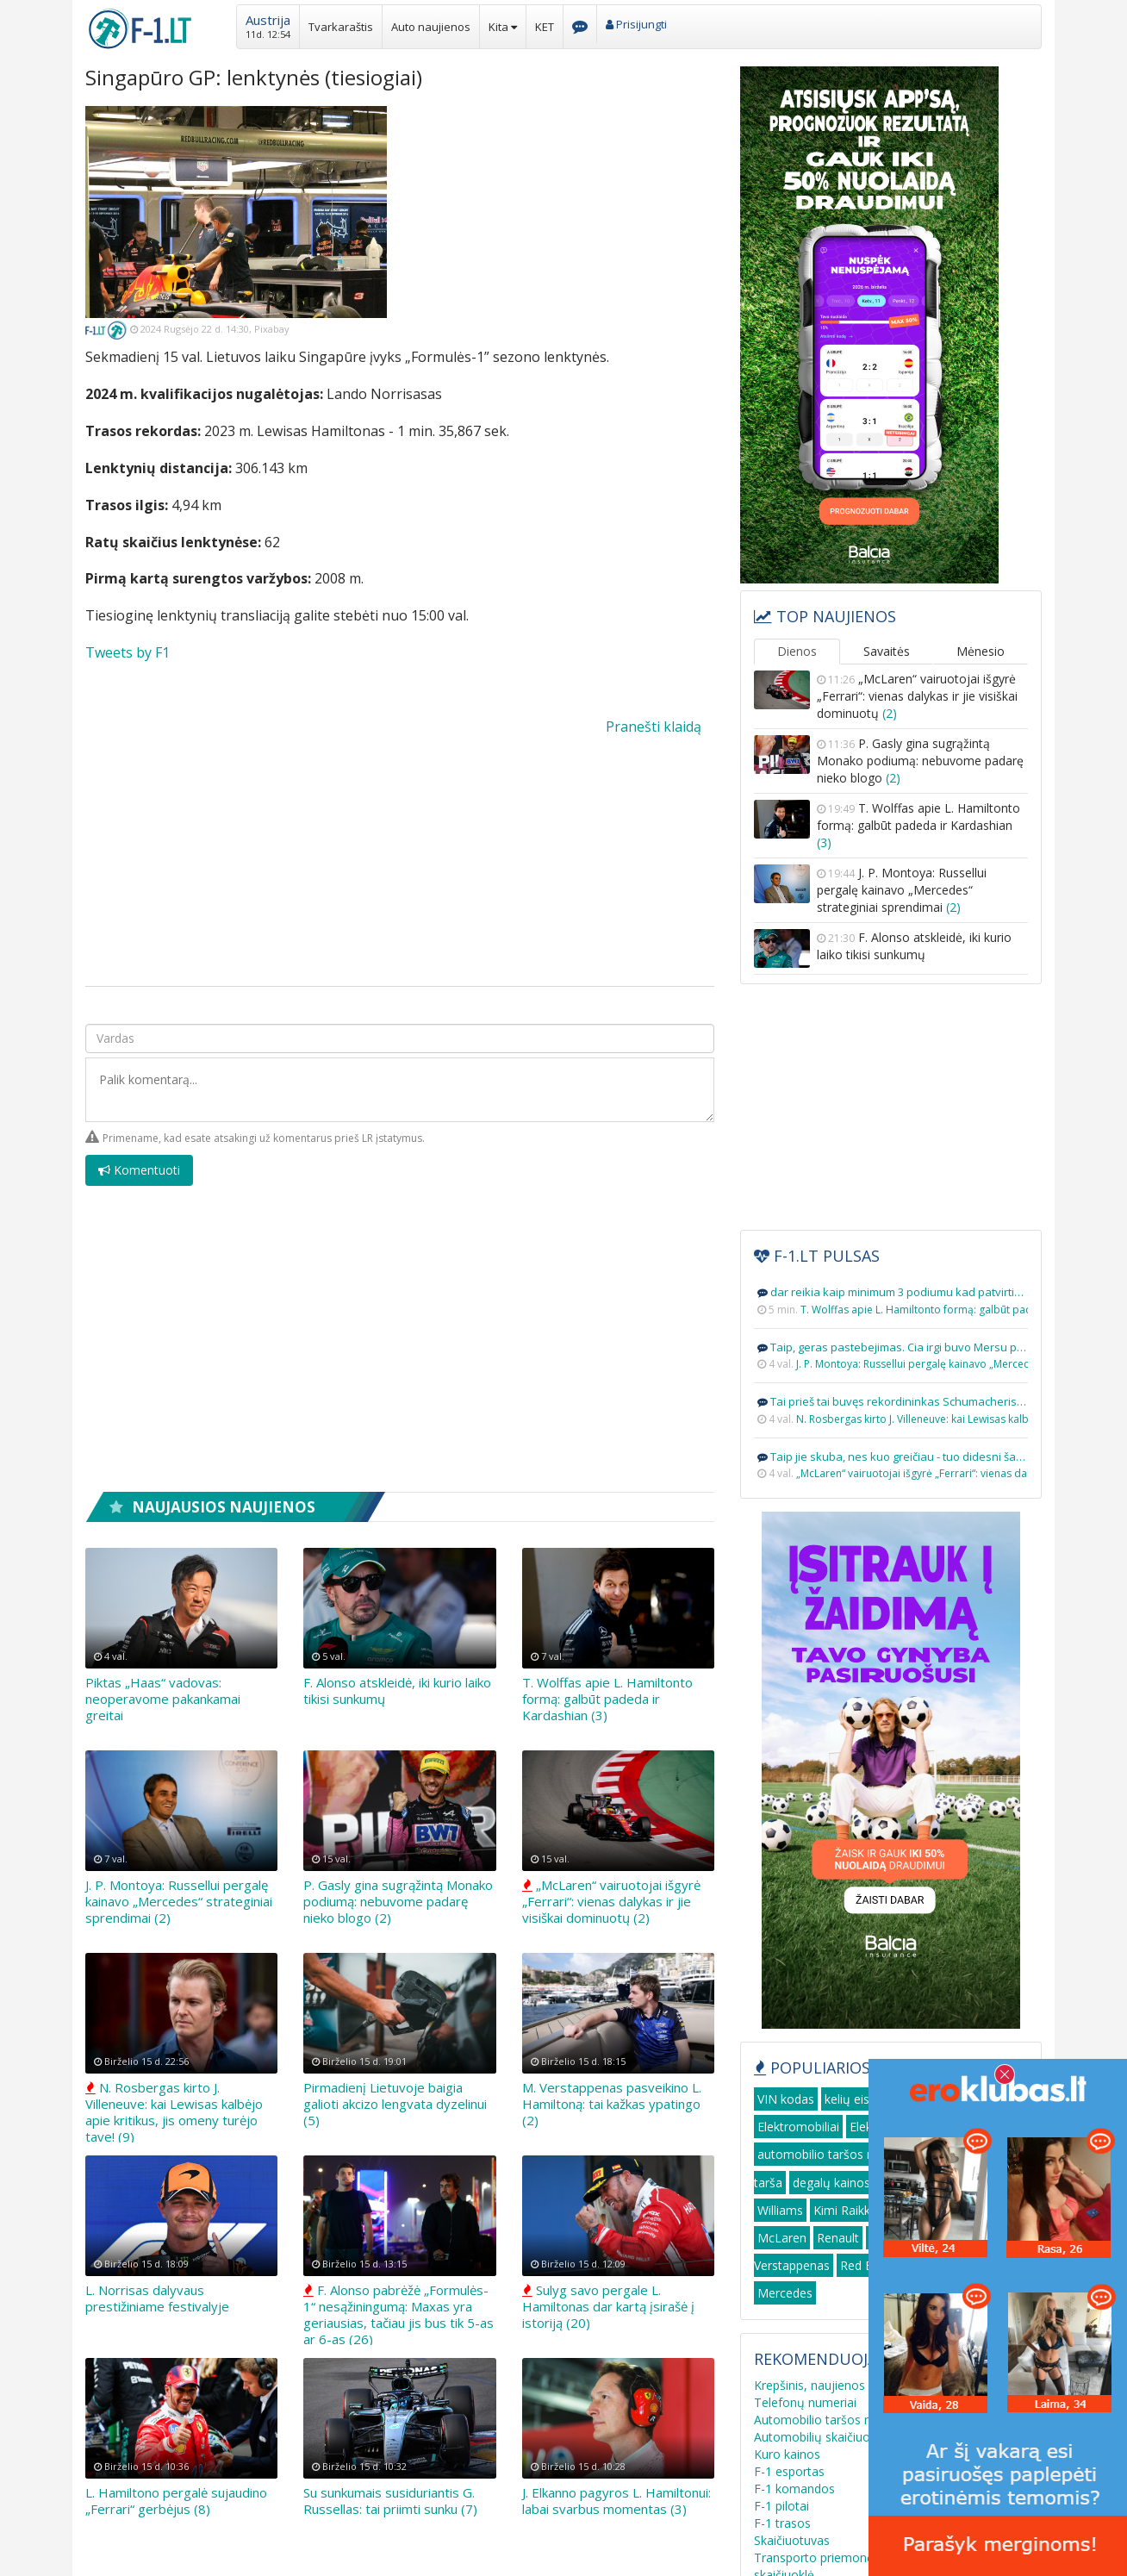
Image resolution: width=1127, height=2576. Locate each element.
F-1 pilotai (781, 2506)
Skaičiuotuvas (792, 2540)
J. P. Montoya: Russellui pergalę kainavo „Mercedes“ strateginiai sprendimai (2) (178, 1901)
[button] (268, 25)
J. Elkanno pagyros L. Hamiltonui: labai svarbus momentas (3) (616, 2500)
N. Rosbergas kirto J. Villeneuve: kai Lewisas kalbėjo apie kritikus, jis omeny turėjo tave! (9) (174, 2112)
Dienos (797, 651)
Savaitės (886, 651)
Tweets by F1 (127, 652)
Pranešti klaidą (653, 726)
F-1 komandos (794, 2488)
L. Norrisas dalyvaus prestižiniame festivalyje (157, 2298)
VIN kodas (785, 2099)
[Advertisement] (563, 226)
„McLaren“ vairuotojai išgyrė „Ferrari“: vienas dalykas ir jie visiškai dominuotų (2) (611, 1901)
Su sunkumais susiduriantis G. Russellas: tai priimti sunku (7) (390, 2500)
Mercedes (785, 2293)
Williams (780, 2210)
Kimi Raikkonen (856, 2210)
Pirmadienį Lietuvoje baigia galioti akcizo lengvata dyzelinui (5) (395, 2104)
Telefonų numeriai (805, 2402)
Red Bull (863, 2265)
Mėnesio (980, 651)
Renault (838, 2238)
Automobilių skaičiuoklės (823, 2437)
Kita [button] (503, 26)
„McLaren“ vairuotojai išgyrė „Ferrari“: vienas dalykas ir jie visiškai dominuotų (917, 696)
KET (544, 26)
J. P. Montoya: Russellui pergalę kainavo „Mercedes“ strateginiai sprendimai (902, 889)
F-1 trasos (782, 2523)
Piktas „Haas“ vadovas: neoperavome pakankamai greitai (162, 1699)
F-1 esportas (789, 2471)
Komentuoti (139, 1170)
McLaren (781, 2238)
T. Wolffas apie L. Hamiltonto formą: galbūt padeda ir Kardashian (918, 825)
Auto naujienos (430, 26)
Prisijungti (636, 24)
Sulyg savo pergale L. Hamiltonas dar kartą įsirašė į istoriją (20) (608, 2306)
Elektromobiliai (798, 2126)
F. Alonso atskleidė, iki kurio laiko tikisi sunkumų (397, 1690)
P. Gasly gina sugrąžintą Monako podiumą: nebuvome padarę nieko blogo (920, 760)
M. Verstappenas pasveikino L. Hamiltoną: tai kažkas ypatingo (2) (611, 2104)
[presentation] (583, 1179)
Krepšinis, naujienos (809, 2385)
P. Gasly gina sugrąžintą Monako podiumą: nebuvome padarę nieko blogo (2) (398, 1901)
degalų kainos (831, 2182)
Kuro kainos (787, 2454)
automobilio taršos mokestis (837, 2154)
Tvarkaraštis (340, 26)
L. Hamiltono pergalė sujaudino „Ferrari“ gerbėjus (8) (176, 2500)
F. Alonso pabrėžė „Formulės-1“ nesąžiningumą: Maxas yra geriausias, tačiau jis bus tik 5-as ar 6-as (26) (398, 2314)
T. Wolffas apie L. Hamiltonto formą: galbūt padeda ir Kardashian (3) (607, 1699)
